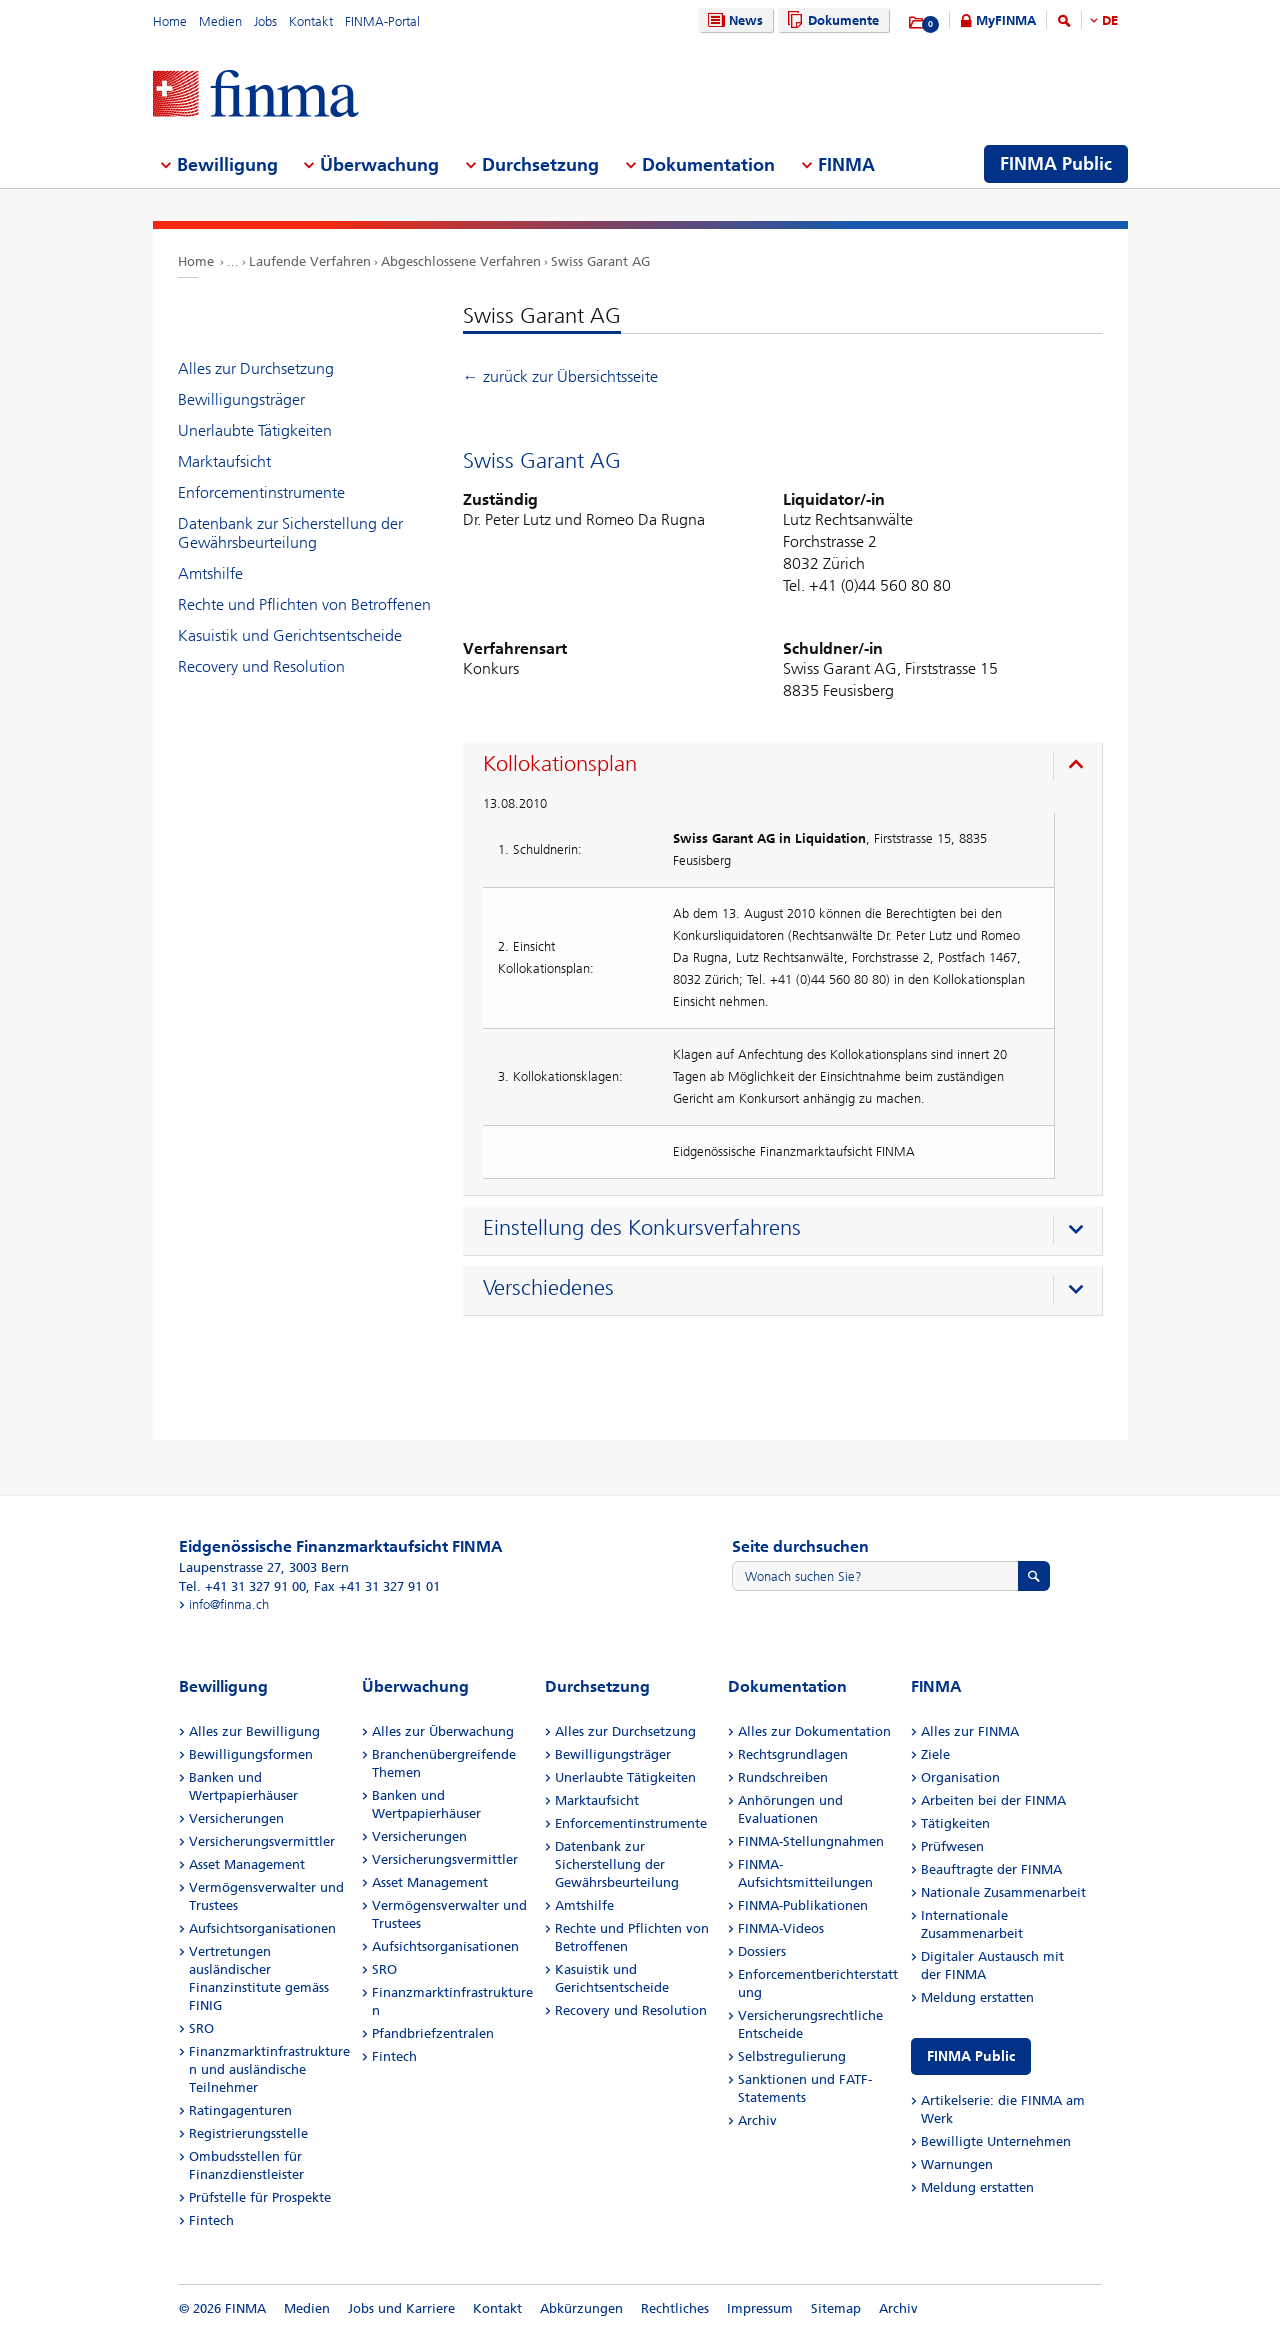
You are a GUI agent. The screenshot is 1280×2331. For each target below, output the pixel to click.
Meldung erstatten (977, 1997)
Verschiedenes (548, 1288)
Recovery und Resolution (261, 666)
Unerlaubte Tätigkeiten (255, 430)
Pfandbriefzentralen (433, 2033)
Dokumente (830, 20)
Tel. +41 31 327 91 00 (242, 1586)
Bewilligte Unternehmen (996, 2141)
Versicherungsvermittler (262, 1841)
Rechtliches (675, 2308)
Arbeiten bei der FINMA (993, 1800)
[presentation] (787, 767)
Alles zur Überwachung (443, 1731)
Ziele (935, 1754)
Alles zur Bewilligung (254, 1731)
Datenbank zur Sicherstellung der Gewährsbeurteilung (290, 533)
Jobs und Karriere (401, 2308)
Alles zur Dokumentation (814, 1731)
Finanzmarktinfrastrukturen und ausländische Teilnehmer (269, 2069)
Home (170, 21)
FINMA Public (971, 2056)
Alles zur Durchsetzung (256, 368)
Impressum (760, 2308)
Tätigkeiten (955, 1823)
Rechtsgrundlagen (793, 1754)
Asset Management (247, 1864)
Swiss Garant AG (600, 261)
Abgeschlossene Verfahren (461, 261)
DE (1110, 20)
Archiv (757, 2120)
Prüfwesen (952, 1846)
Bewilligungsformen (251, 1754)
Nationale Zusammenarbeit (1003, 1892)
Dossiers (762, 1951)
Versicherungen (236, 1818)
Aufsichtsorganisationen (262, 1928)
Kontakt (311, 21)
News (733, 20)
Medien (220, 21)
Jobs (265, 21)
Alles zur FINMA (970, 1731)
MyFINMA (1006, 20)
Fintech (211, 2220)
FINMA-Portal (382, 21)
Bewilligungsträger (241, 399)
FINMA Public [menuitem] (1056, 164)
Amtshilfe (210, 573)
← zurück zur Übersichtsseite (560, 376)
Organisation (960, 1777)
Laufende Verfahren (310, 261)
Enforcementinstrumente (261, 492)
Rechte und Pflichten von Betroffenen (304, 604)
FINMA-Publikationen (803, 1905)
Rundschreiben (783, 1777)
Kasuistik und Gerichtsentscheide (290, 635)
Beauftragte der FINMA (991, 1869)
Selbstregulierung (792, 2056)
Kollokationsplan (560, 764)
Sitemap (836, 2308)
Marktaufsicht (224, 461)
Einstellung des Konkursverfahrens (642, 1228)
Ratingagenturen (240, 2110)
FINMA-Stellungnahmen (811, 1841)
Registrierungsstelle (248, 2133)
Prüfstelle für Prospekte (260, 2197)
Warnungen (957, 2164)
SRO (201, 2028)
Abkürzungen (581, 2308)
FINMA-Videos (781, 1928)
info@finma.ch (229, 1604)
